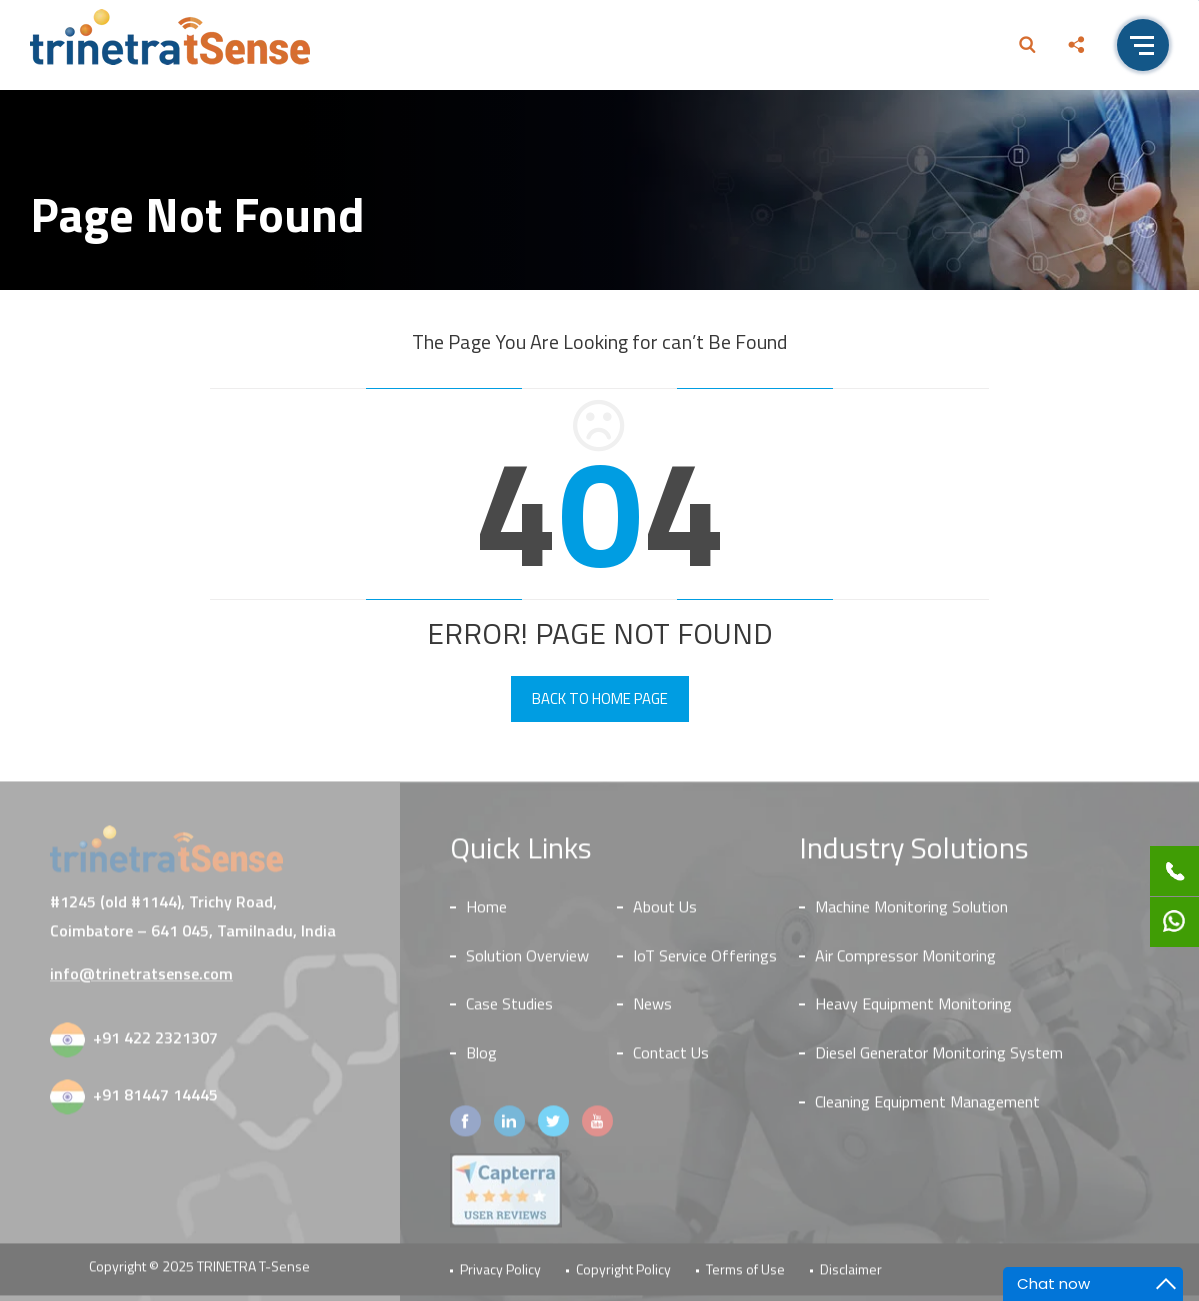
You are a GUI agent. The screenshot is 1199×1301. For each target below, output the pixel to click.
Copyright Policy (623, 1276)
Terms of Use (745, 1276)
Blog (481, 1060)
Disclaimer (851, 1276)
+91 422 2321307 (155, 1044)
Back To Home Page (600, 698)
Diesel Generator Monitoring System (939, 1060)
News (652, 1011)
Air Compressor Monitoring (905, 962)
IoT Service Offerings (705, 962)
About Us (665, 913)
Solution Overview (527, 962)
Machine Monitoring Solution (911, 913)
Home (486, 913)
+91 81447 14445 (155, 1101)
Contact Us (671, 1060)
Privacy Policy (500, 1276)
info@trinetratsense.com (141, 980)
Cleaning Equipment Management (927, 1109)
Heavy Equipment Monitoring (913, 1011)
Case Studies (509, 1011)
